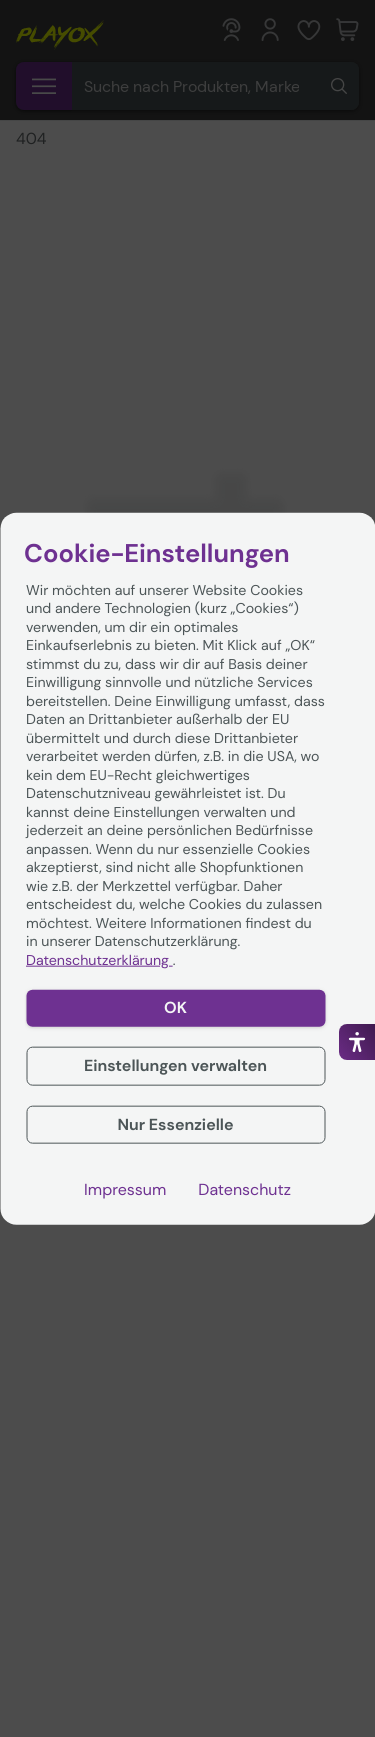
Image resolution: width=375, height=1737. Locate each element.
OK (175, 1007)
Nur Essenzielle (175, 1123)
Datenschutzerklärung (99, 960)
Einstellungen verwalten (175, 1064)
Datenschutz (244, 1190)
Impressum (125, 1190)
